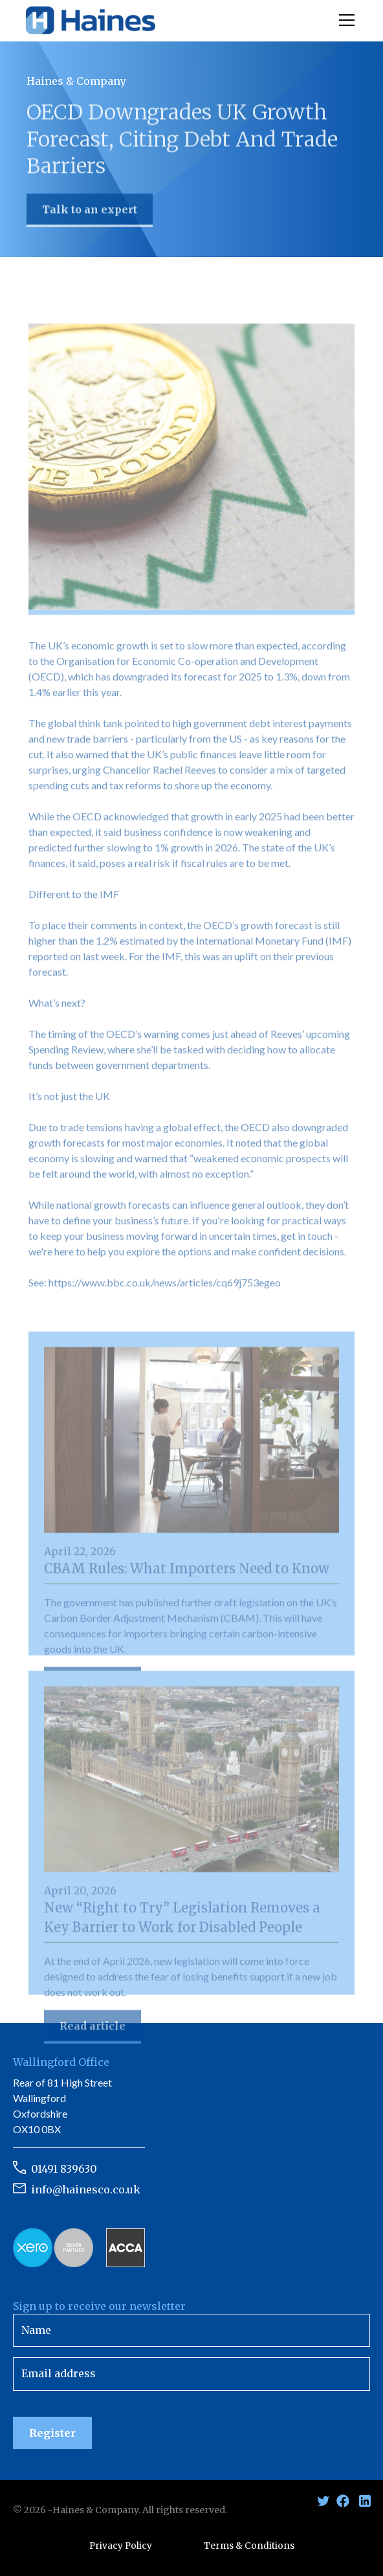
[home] (90, 20)
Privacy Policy (120, 2545)
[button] (344, 20)
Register (52, 2432)
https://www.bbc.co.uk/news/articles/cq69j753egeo (165, 1285)
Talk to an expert (89, 211)
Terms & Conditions (249, 2545)
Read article (93, 2028)
